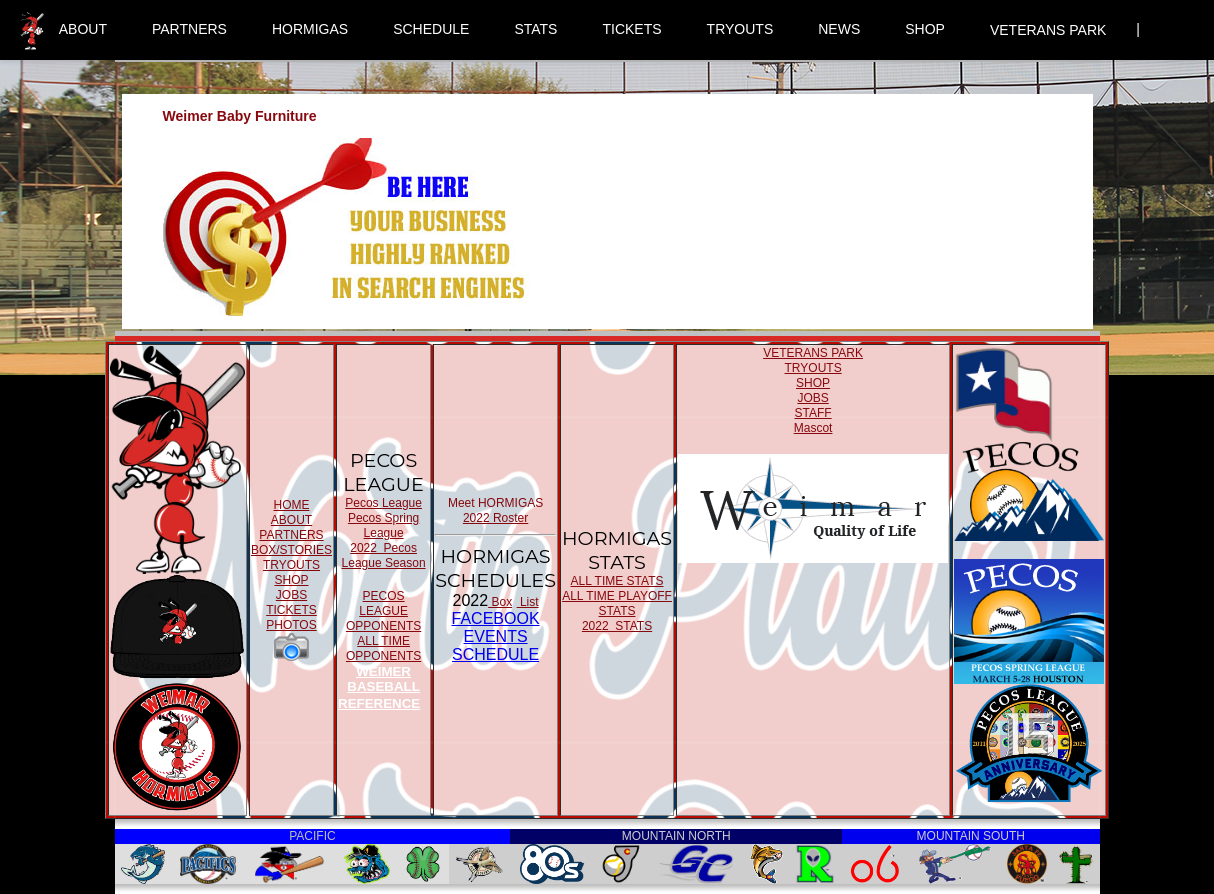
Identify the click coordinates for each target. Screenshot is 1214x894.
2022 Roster (495, 518)
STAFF (813, 413)
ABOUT (83, 29)
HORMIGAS (310, 29)
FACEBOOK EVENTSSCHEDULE (496, 636)
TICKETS (631, 29)
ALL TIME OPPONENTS (383, 648)
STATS (535, 29)
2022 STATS (617, 626)
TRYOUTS (740, 29)
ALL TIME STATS (617, 581)
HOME (291, 505)
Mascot (813, 428)
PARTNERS (189, 29)
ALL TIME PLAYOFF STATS (617, 603)
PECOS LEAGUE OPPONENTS (383, 611)
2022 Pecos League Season (384, 555)
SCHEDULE (431, 29)
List (528, 602)
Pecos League (383, 503)
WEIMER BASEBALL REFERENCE (379, 687)
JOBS (291, 595)
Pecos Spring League (383, 525)
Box (500, 602)
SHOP (925, 29)
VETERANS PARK (1048, 30)
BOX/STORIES (291, 550)
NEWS (839, 29)
